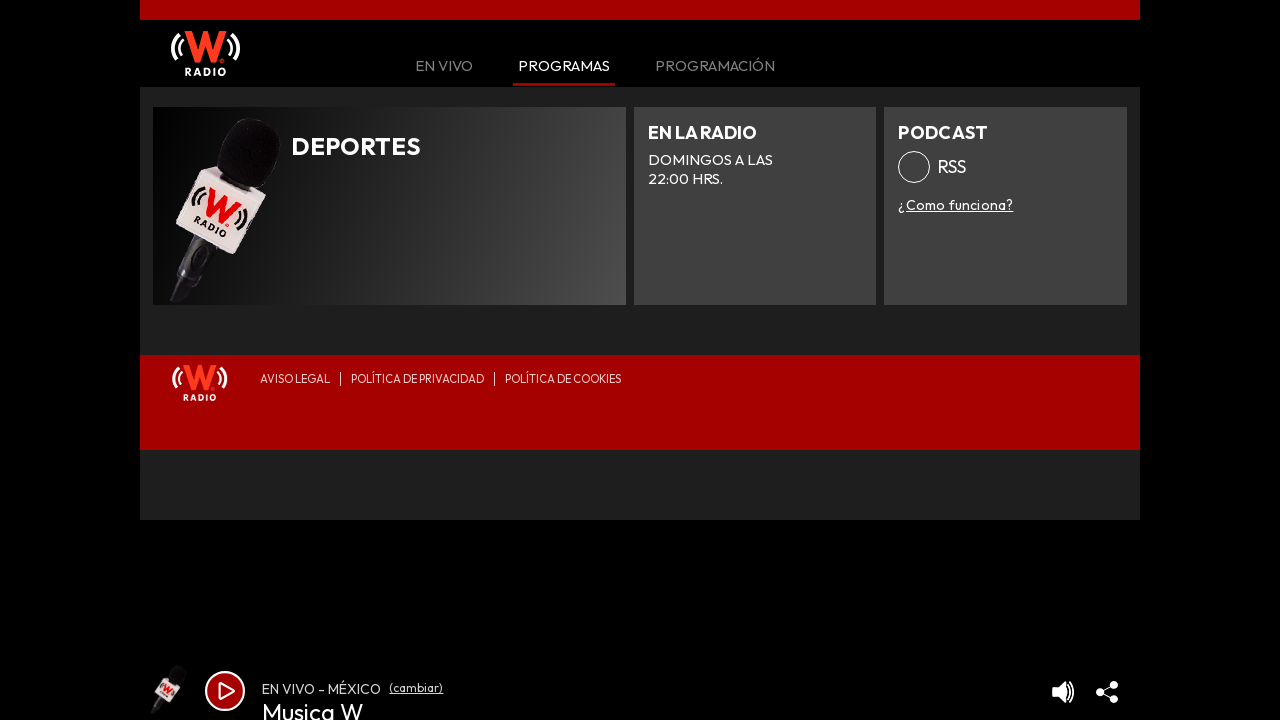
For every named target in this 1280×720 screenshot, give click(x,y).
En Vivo (444, 66)
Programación (715, 66)
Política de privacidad (417, 379)
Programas (564, 66)
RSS (952, 166)
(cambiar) (416, 687)
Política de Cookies (563, 379)
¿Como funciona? (955, 205)
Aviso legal (295, 379)
